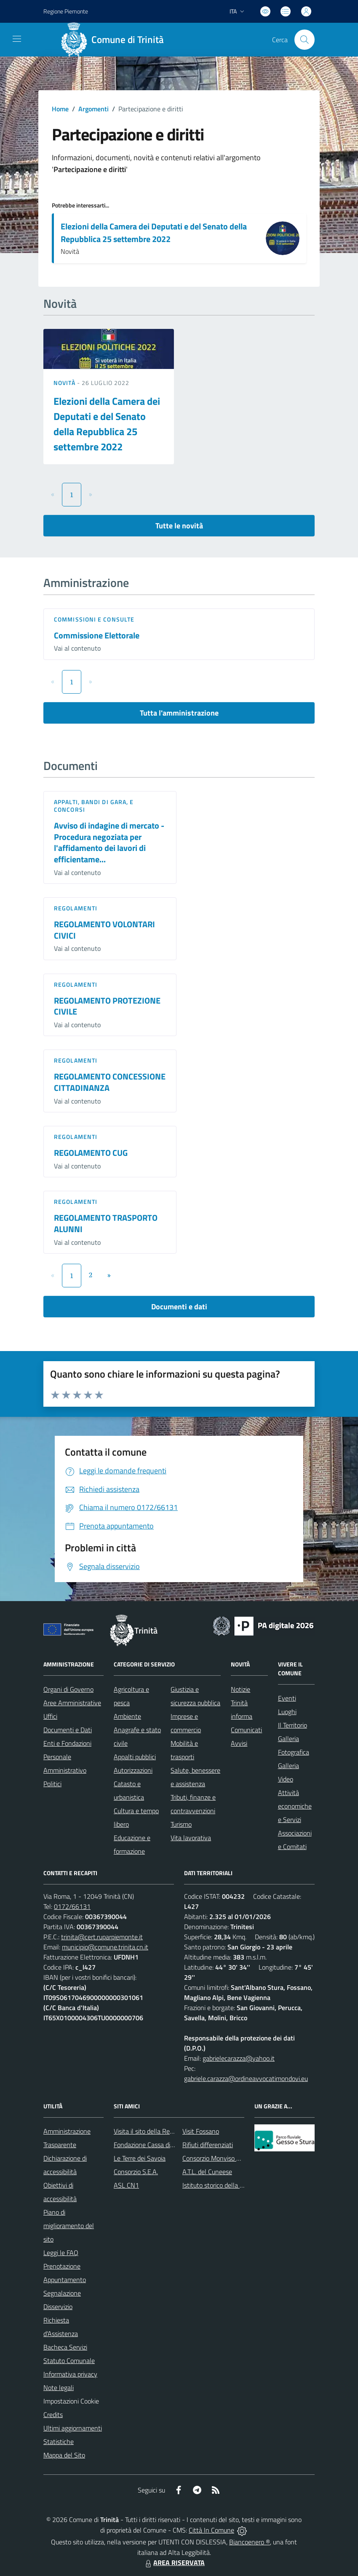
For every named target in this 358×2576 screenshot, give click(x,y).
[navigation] (17, 39)
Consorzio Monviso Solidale (220, 2158)
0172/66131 (72, 1906)
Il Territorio (292, 1725)
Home (60, 109)
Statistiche (58, 2441)
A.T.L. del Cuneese (207, 2172)
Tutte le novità (179, 525)
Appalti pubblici (135, 1757)
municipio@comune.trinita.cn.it (105, 1947)
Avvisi (239, 1743)
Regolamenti (75, 908)
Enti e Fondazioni (67, 1743)
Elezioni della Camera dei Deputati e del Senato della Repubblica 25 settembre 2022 (154, 232)
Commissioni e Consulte (94, 619)
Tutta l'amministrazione (179, 713)
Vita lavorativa (191, 1838)
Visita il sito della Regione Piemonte (164, 2131)
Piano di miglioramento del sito (68, 2225)
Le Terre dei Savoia (140, 2158)
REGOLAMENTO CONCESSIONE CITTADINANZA (110, 1082)
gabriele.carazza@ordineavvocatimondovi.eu (246, 2078)
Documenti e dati (179, 1306)
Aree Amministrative (72, 1703)
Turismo (181, 1824)
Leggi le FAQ (60, 2253)
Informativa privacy (70, 2374)
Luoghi (287, 1712)
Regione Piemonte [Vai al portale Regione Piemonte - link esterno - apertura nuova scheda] (65, 11)
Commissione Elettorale (96, 635)
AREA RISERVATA (174, 2562)
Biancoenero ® (249, 2542)
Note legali (58, 2387)
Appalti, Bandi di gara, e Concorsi (94, 805)
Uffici (50, 1716)
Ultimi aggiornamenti (72, 2428)
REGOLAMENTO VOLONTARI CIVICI (104, 930)
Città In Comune (211, 2530)
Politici (52, 1784)
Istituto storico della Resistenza (226, 2185)
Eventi (287, 1698)
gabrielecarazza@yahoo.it (239, 2058)
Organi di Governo (68, 1689)
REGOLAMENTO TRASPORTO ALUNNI (106, 1223)
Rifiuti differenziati (207, 2145)
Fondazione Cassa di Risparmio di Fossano (172, 2145)
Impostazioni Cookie (71, 2401)
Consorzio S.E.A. (136, 2172)
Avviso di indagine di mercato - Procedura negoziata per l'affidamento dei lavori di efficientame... (109, 842)
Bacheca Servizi (65, 2347)
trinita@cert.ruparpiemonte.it (102, 1937)
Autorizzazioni (133, 1770)
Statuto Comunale (69, 2360)
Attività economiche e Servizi (295, 1806)
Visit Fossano (200, 2131)
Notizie (240, 1689)
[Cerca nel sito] (304, 40)
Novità (65, 382)
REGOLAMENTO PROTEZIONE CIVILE (107, 1006)
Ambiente (127, 1716)
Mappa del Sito (64, 2455)
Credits (53, 2414)
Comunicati (246, 1730)
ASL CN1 (126, 2185)
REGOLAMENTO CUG (91, 1152)
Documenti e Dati (67, 1730)
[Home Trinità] (115, 39)
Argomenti (93, 109)
